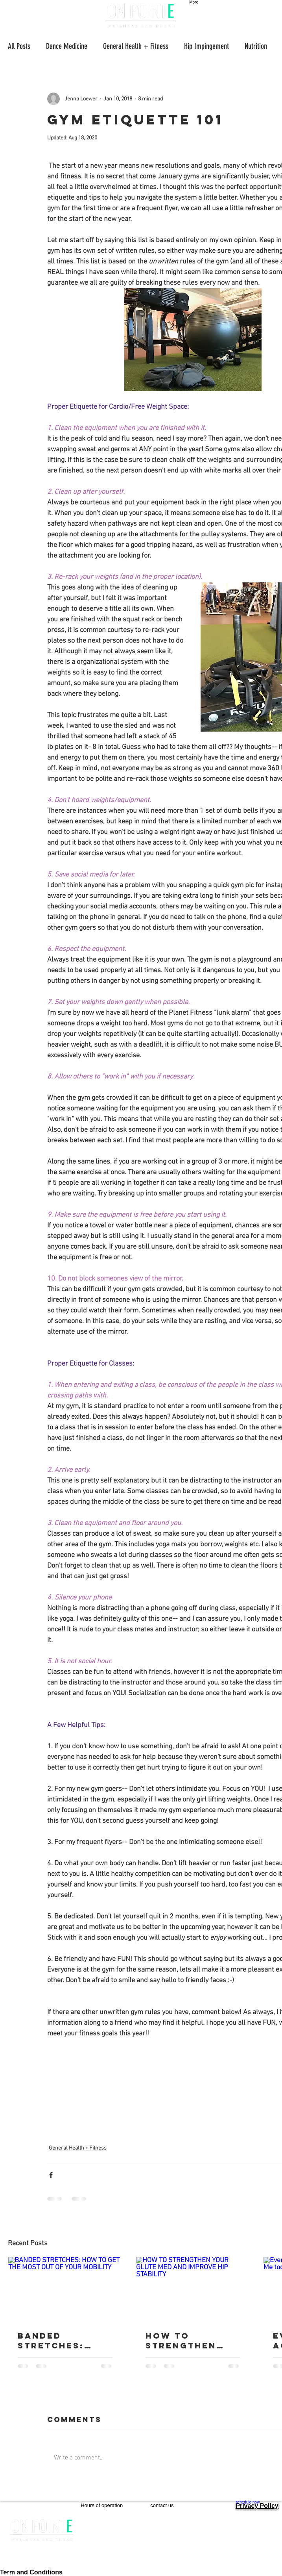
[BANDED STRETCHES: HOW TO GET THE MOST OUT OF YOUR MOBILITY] (65, 2289)
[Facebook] (42, 2567)
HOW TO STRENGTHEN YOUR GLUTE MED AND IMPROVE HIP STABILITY (193, 2340)
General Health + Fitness (135, 46)
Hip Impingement (206, 46)
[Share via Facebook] (51, 2175)
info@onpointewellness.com (193, 2530)
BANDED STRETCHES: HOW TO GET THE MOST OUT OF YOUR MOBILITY (64, 2340)
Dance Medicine (66, 46)
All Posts (19, 46)
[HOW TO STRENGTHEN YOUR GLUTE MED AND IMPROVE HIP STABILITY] (193, 2289)
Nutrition (256, 46)
